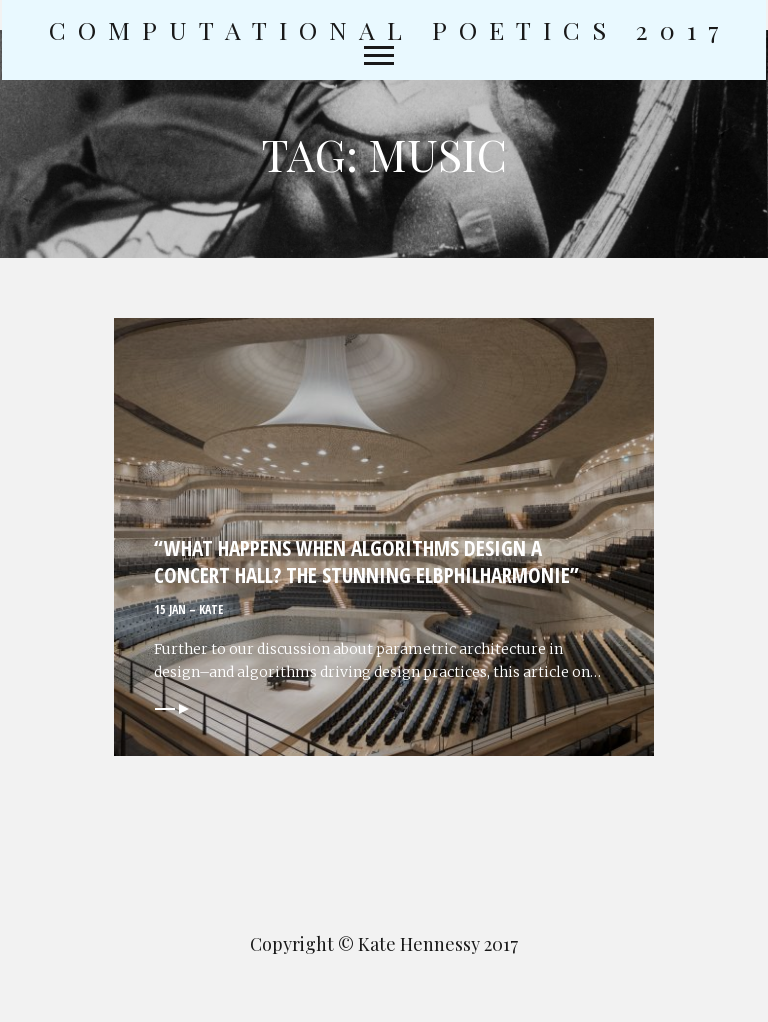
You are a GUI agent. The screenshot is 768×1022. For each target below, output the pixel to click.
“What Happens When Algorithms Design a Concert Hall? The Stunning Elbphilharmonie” (366, 561)
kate (211, 609)
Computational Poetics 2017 (390, 30)
